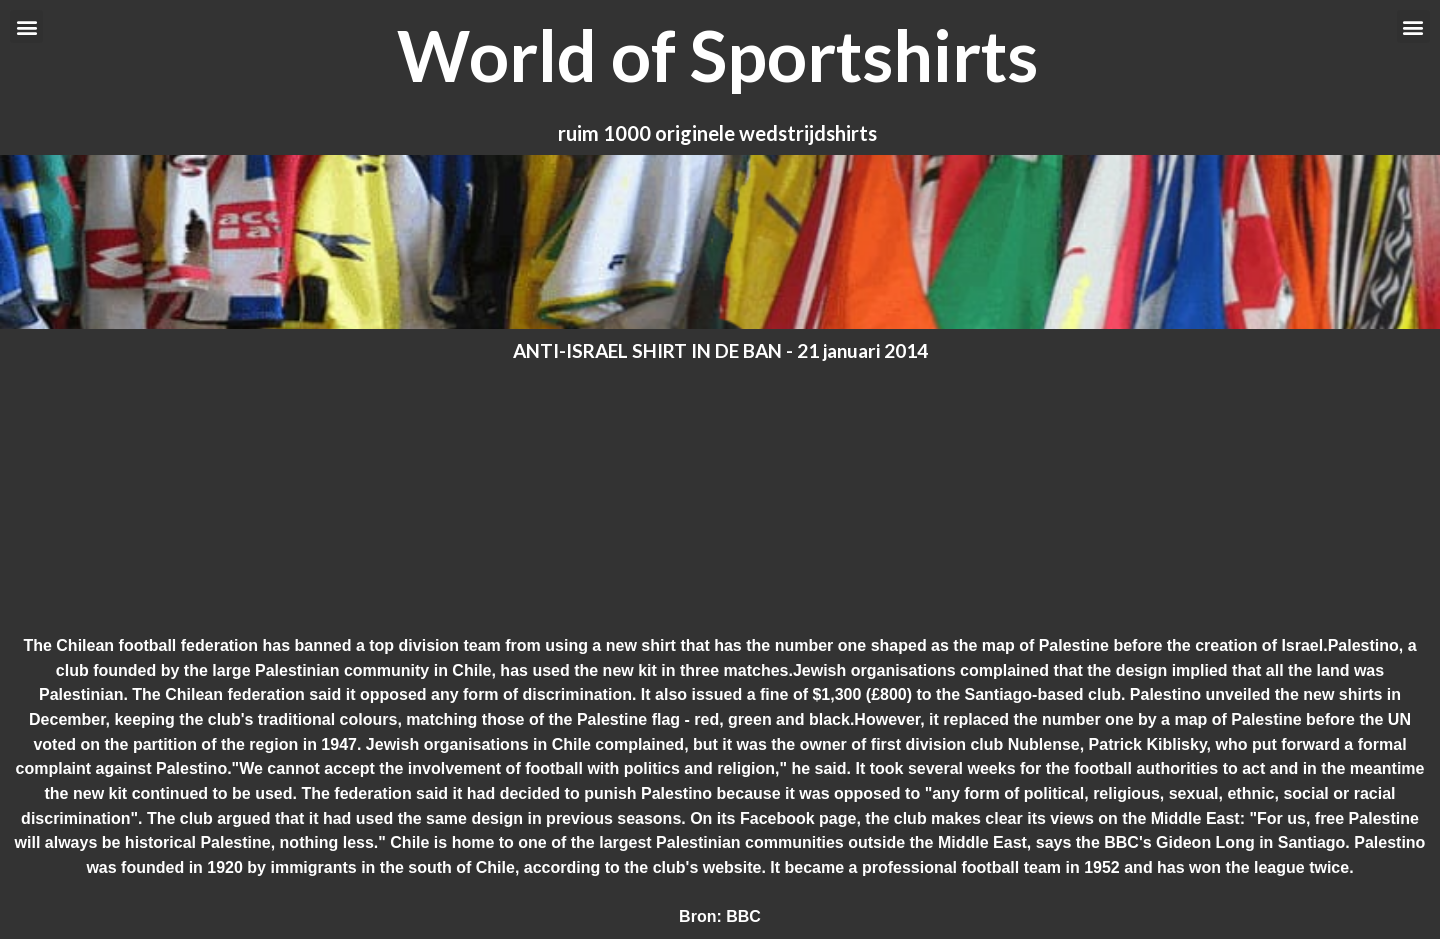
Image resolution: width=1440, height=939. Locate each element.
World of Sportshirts (717, 55)
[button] (26, 26)
